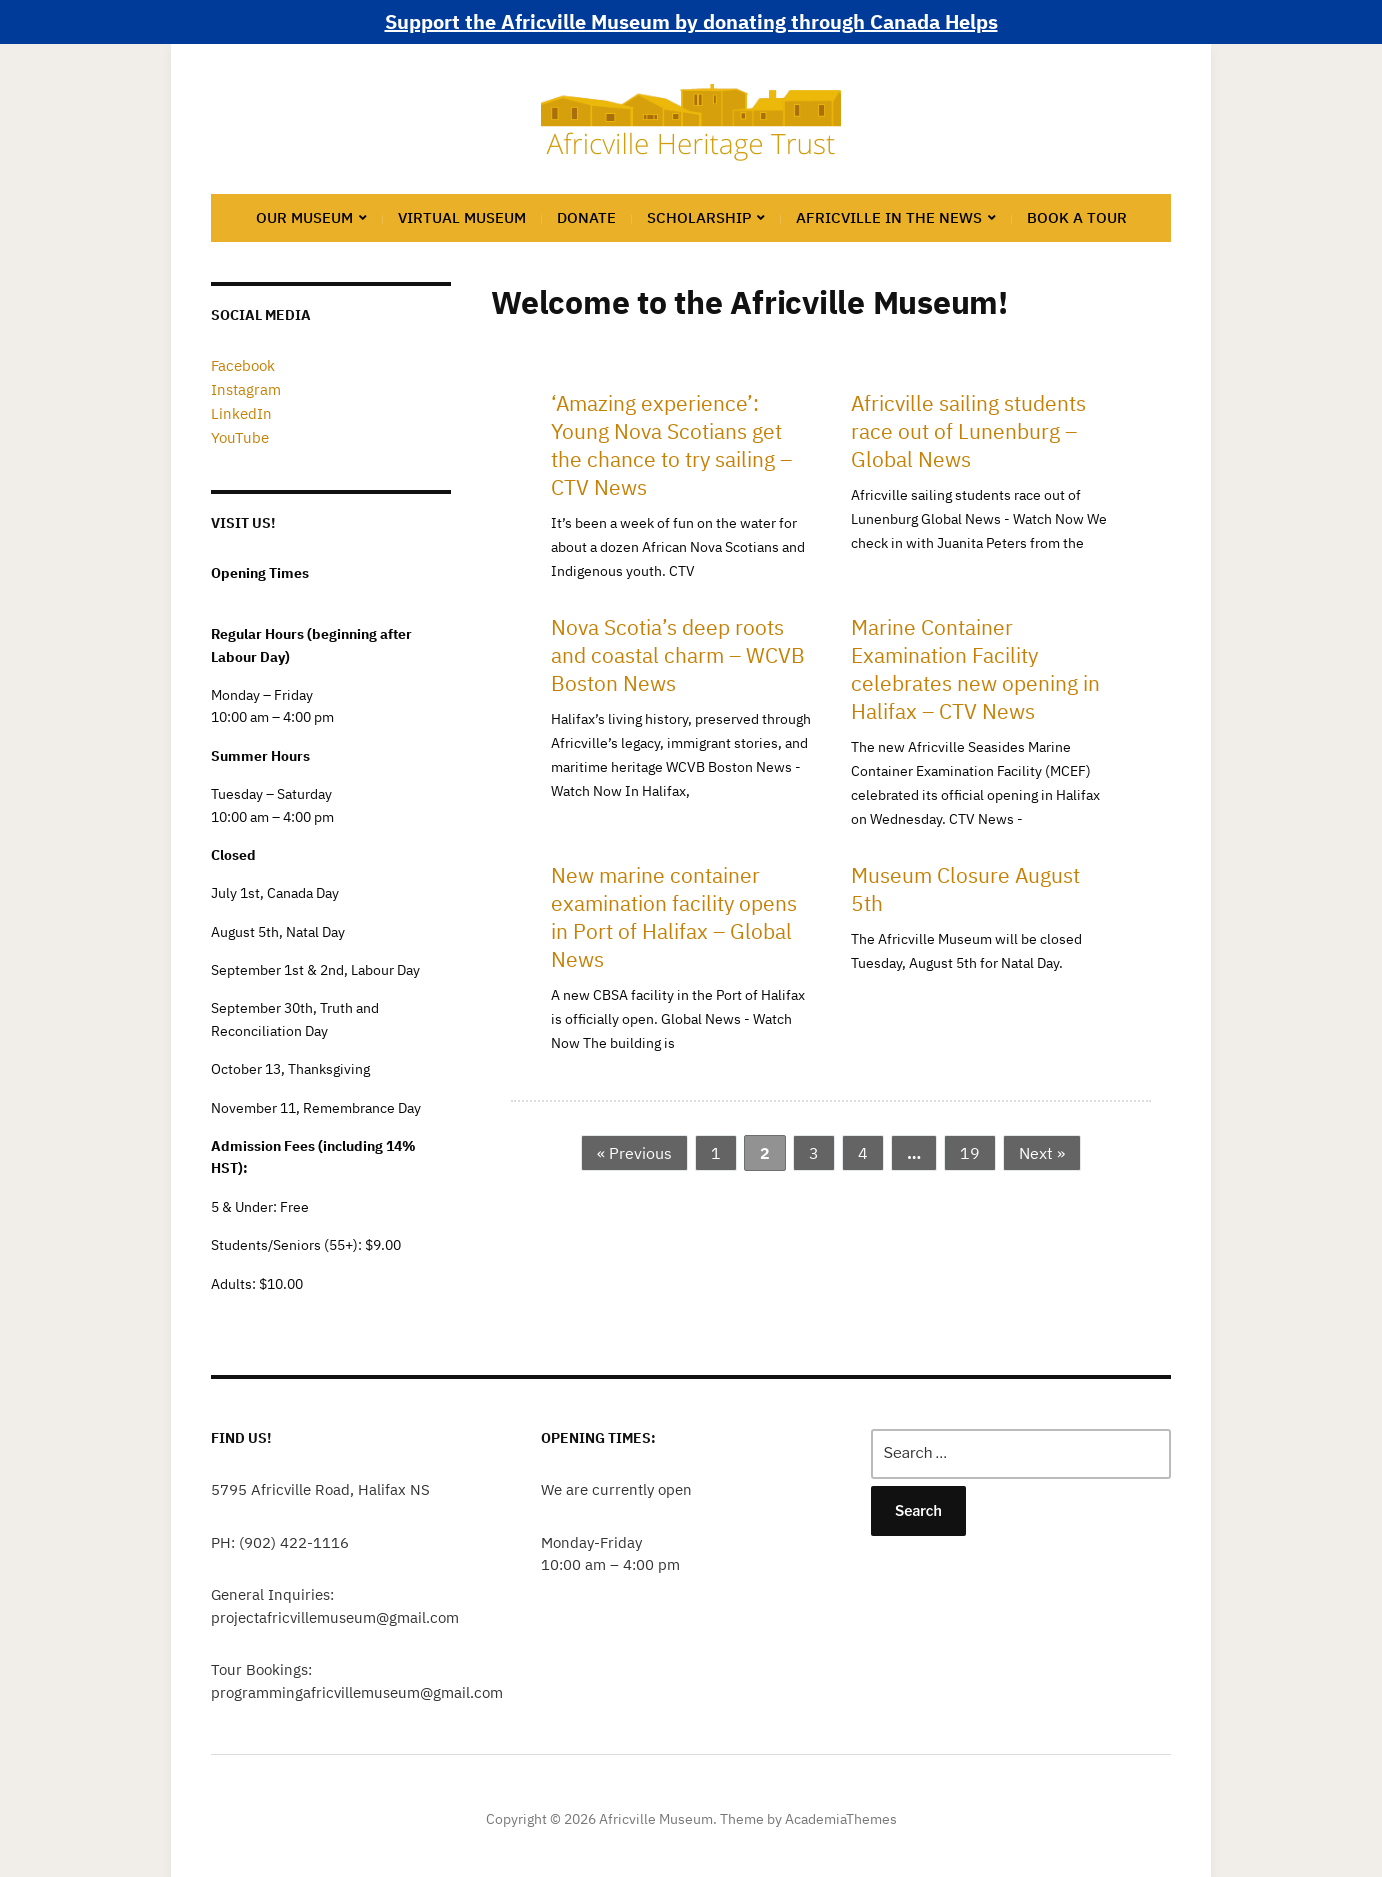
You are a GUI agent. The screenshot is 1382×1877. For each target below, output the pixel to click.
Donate (586, 217)
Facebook (241, 365)
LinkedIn (239, 410)
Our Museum (304, 217)
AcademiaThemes (841, 1813)
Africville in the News (889, 217)
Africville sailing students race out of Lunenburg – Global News (968, 431)
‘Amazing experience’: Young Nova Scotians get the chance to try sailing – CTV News (671, 445)
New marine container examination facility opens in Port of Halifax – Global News (674, 917)
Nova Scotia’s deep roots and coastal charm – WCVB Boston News (678, 655)
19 (970, 1153)
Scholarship (699, 217)
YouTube (237, 432)
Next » (1042, 1153)
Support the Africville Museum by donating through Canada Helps (691, 21)
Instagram (243, 388)
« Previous (634, 1153)
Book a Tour (1077, 217)
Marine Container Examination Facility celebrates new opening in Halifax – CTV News (975, 669)
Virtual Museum (462, 217)
